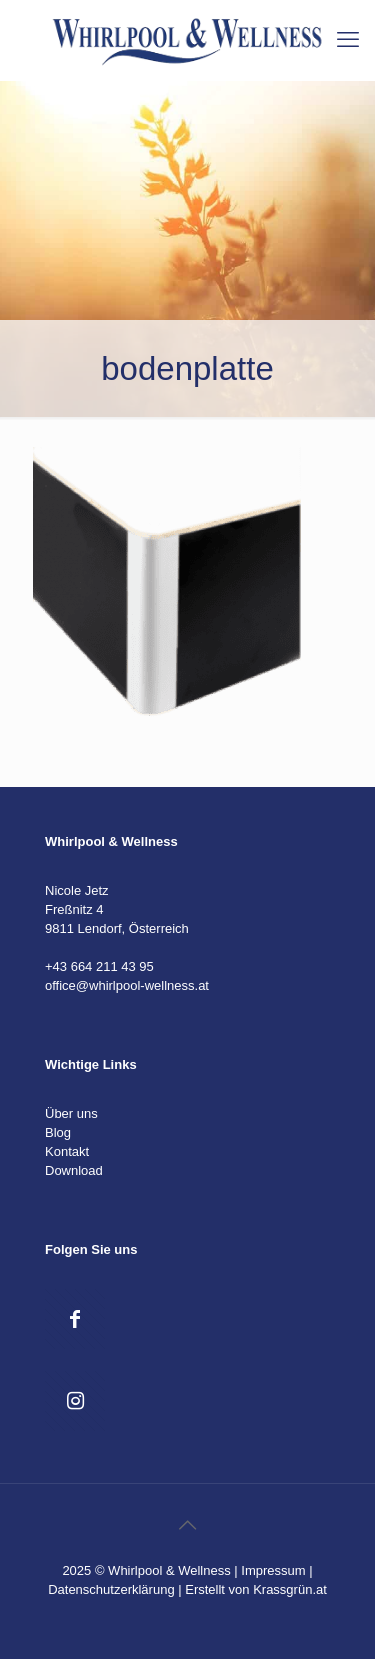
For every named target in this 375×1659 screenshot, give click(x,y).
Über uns (71, 1113)
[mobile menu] (348, 40)
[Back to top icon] (188, 1525)
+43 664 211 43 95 (99, 966)
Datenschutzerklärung (111, 1589)
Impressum (273, 1570)
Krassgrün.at (290, 1589)
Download (74, 1170)
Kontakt (67, 1151)
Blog (58, 1132)
